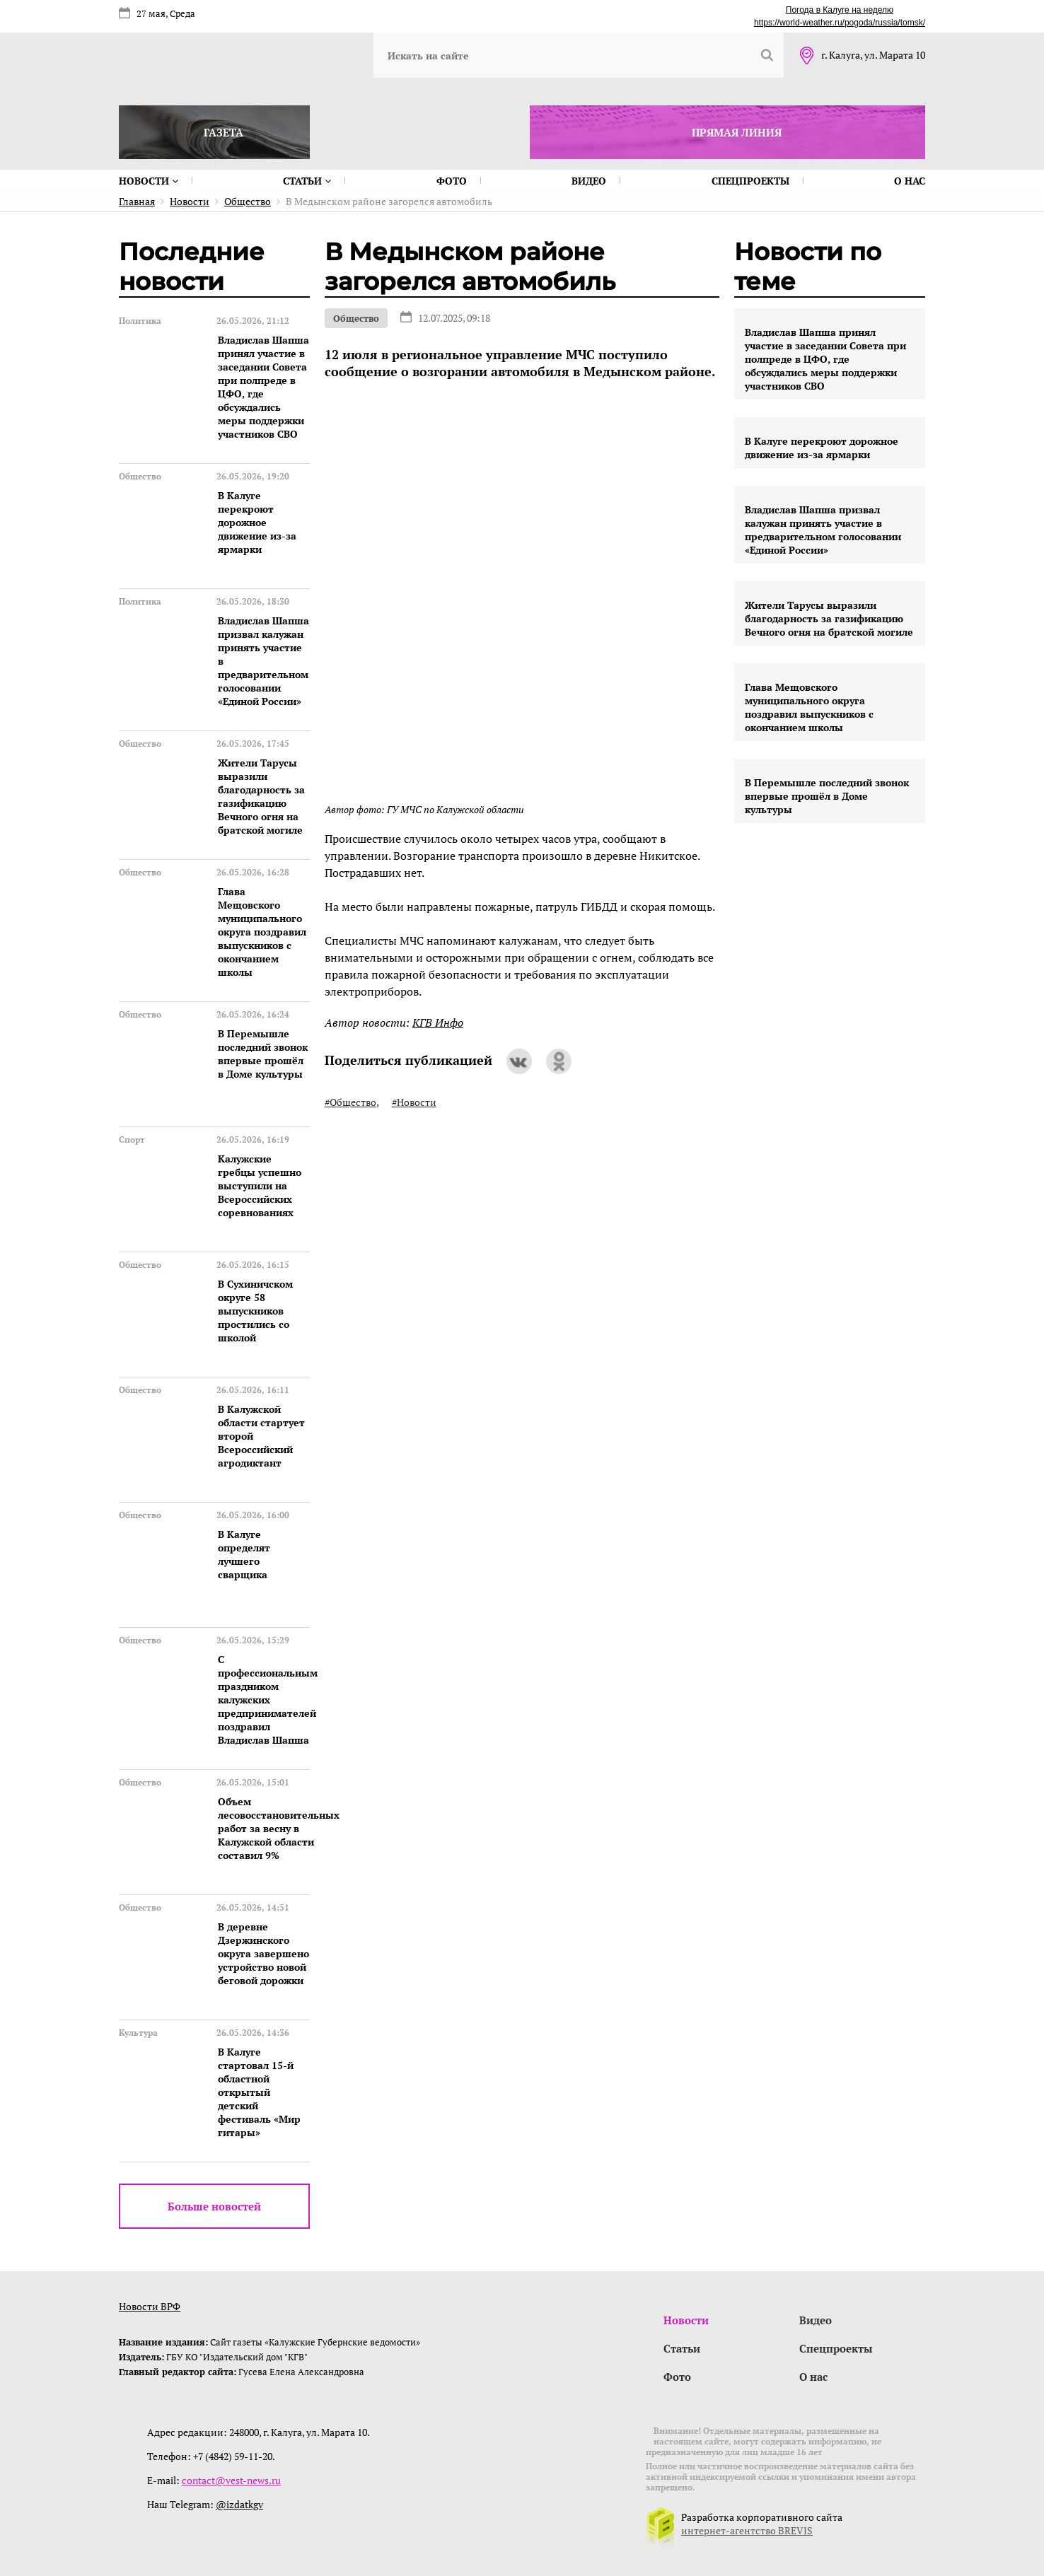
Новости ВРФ (149, 2306)
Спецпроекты (750, 180)
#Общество (350, 1102)
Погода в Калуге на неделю (839, 10)
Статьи (307, 180)
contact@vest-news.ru (231, 2480)
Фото (451, 180)
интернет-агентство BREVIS (747, 2530)
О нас (909, 180)
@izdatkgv (239, 2504)
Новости (148, 180)
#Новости (414, 1102)
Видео (589, 180)
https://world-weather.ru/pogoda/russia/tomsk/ (839, 23)
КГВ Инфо (437, 1022)
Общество (356, 318)
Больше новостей (214, 2206)
